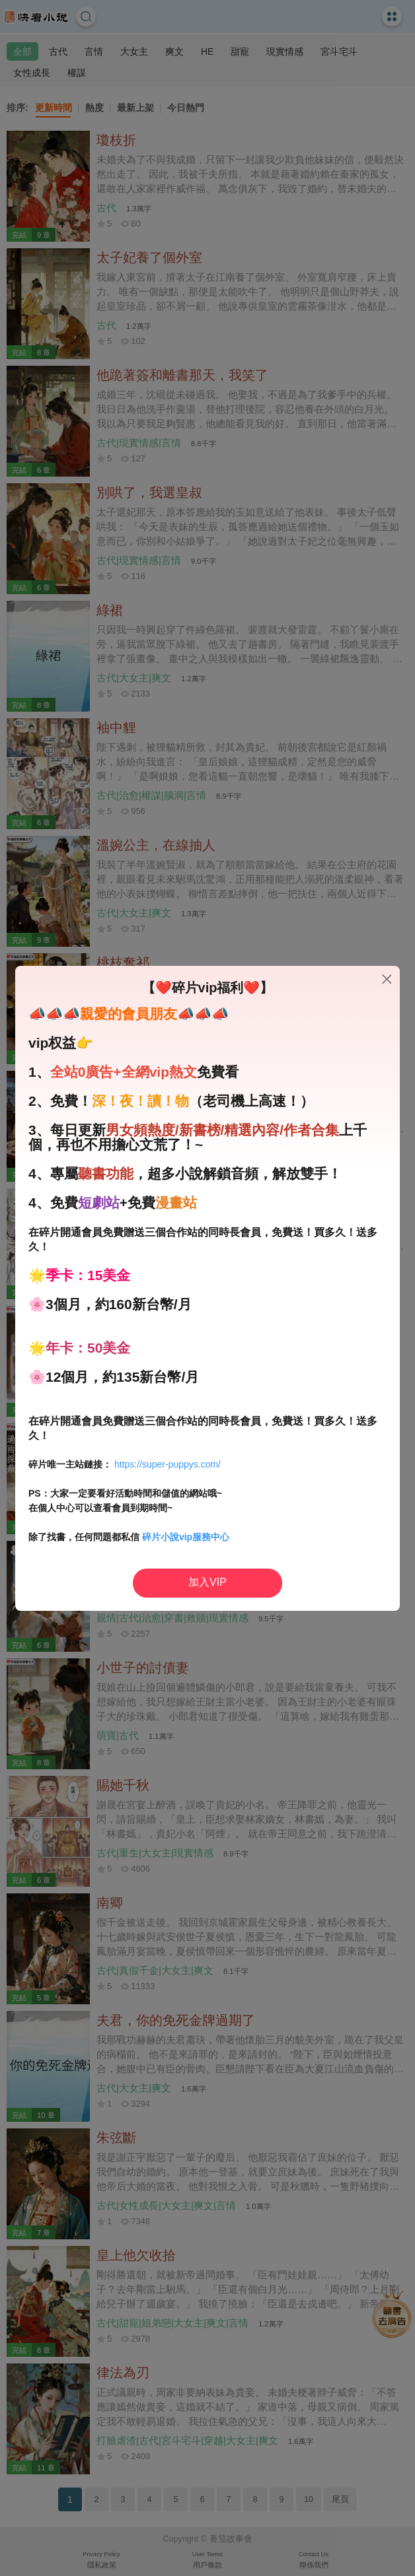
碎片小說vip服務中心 (185, 1537)
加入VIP (207, 1582)
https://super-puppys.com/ (167, 1464)
